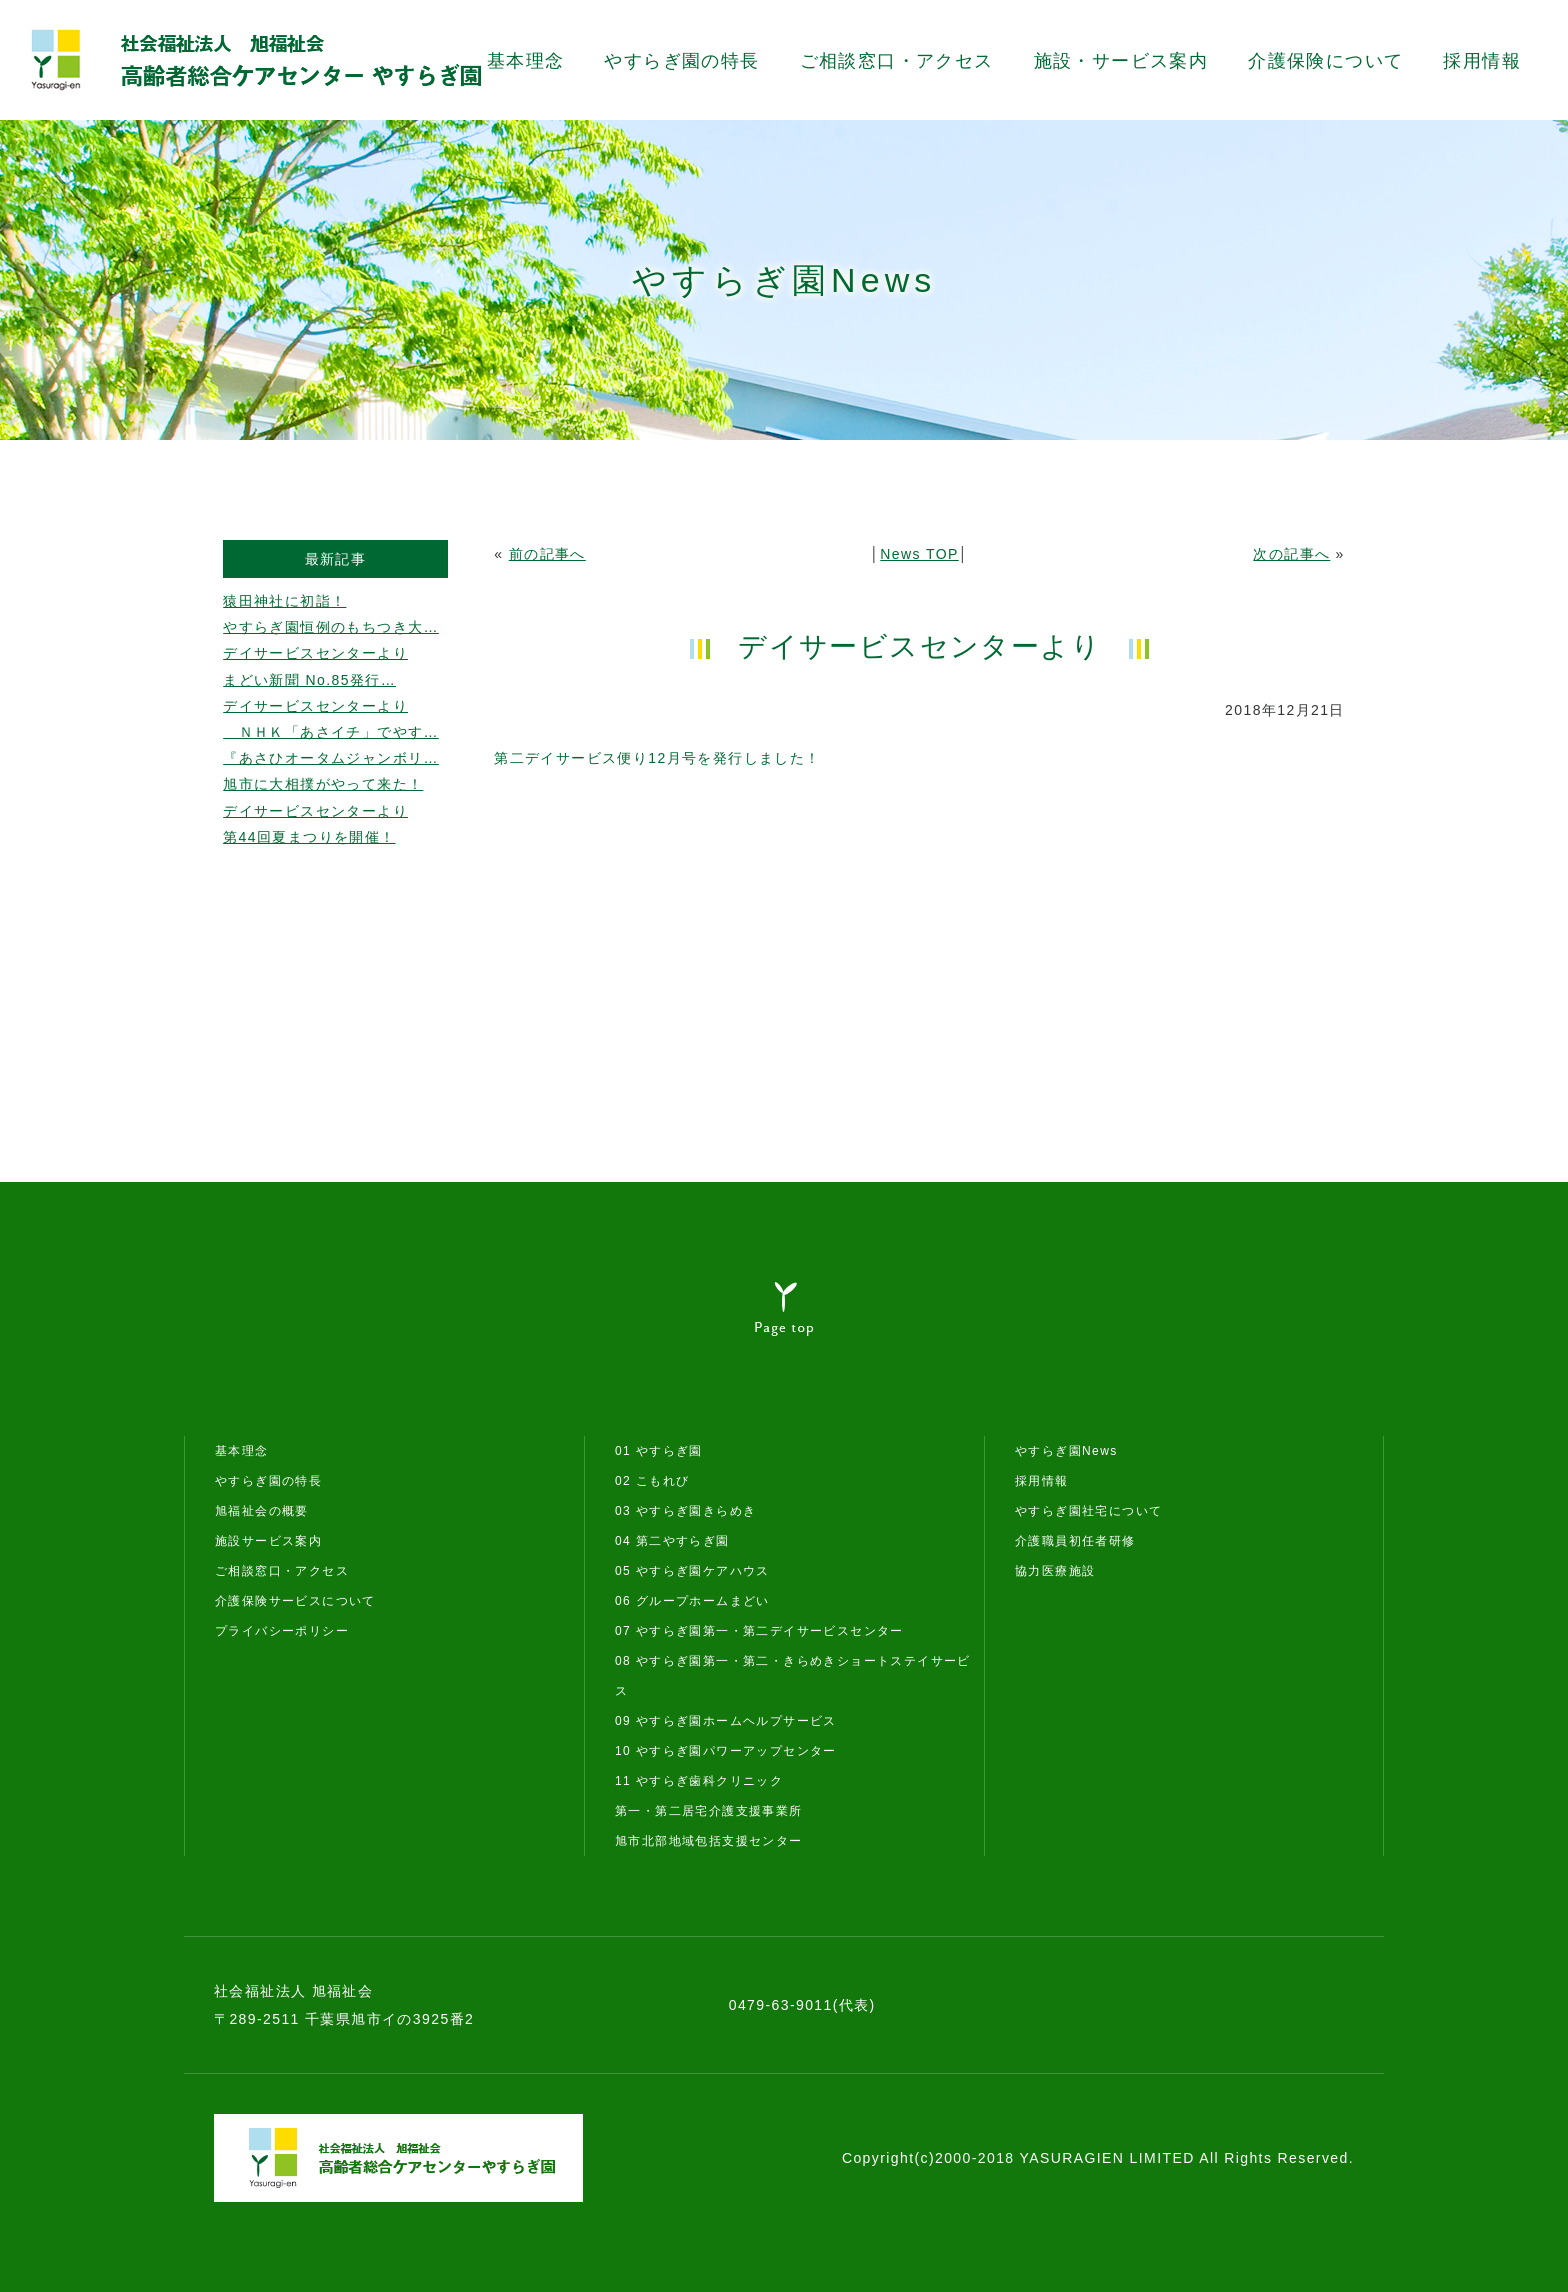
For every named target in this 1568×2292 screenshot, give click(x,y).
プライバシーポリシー (282, 1631)
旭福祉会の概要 (262, 1511)
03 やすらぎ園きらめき (685, 1511)
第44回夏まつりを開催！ (309, 837)
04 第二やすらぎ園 (672, 1541)
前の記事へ (547, 554)
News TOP (919, 554)
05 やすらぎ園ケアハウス (692, 1571)
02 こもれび (652, 1481)
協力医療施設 (1055, 1571)
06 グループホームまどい (692, 1601)
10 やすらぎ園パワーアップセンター (726, 1751)
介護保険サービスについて (295, 1601)
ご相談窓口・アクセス (897, 61)
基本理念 (526, 61)
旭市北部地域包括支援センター (709, 1841)
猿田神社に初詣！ (284, 601)
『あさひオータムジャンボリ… (331, 758)
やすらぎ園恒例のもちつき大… (331, 627)
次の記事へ (1291, 554)
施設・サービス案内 (1121, 61)
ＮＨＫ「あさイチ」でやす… (331, 732)
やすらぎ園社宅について (1088, 1511)
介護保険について (1325, 61)
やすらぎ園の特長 (681, 61)
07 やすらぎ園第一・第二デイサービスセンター (759, 1631)
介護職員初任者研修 (1075, 1541)
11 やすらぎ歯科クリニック (699, 1781)
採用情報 (1482, 61)
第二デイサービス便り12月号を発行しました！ (657, 758)
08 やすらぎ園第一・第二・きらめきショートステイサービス (793, 1676)
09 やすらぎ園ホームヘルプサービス (726, 1721)
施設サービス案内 (268, 1541)
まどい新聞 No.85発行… (309, 680)
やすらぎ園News (1066, 1451)
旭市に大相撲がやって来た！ (323, 784)
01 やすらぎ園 (659, 1451)
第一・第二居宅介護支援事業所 (709, 1811)
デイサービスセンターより (315, 653)
